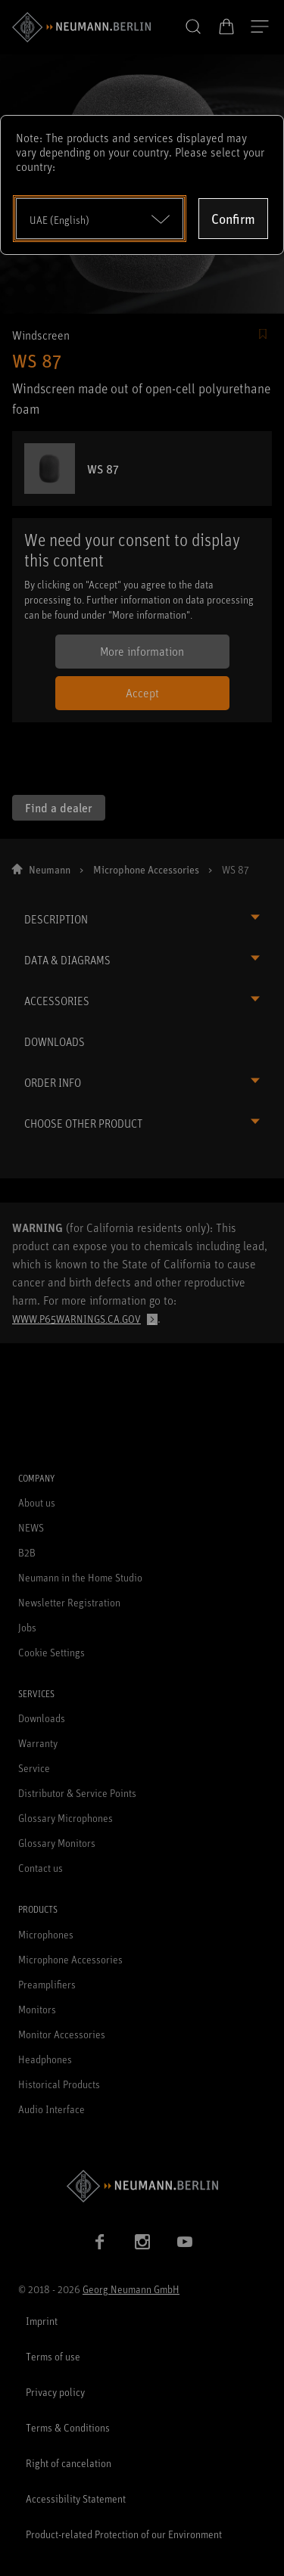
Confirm (233, 218)
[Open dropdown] (99, 218)
